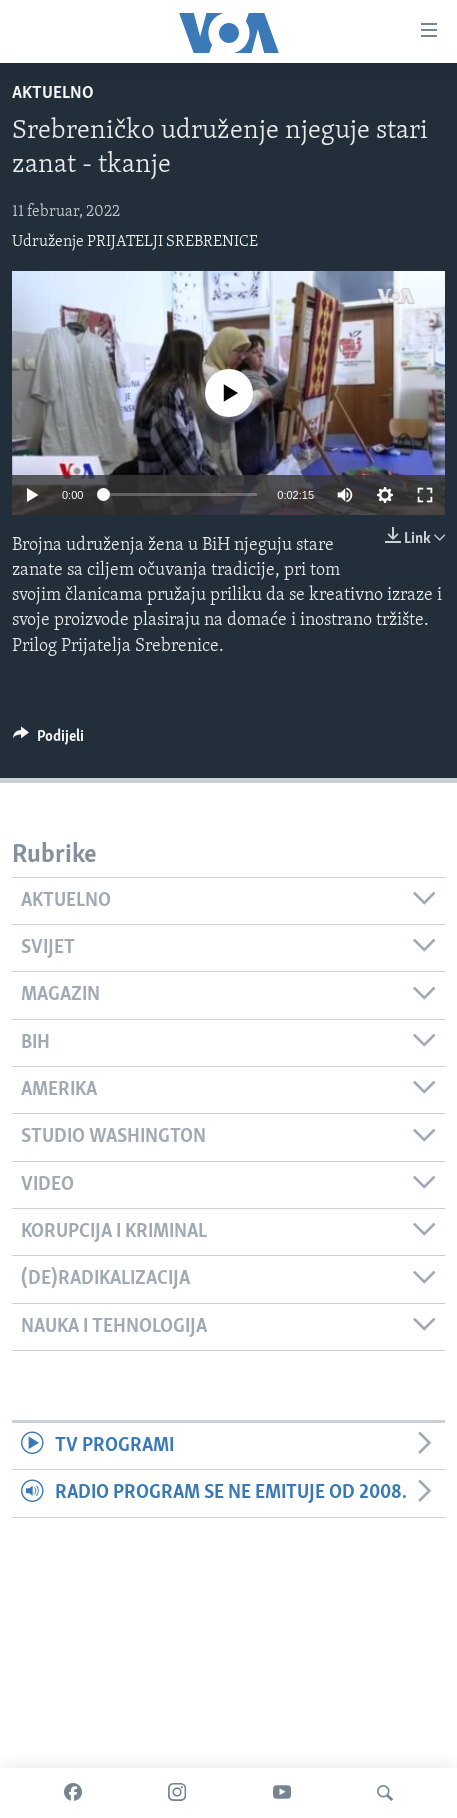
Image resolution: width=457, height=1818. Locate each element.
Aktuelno (53, 93)
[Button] (48, 741)
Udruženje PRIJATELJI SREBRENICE (135, 242)
